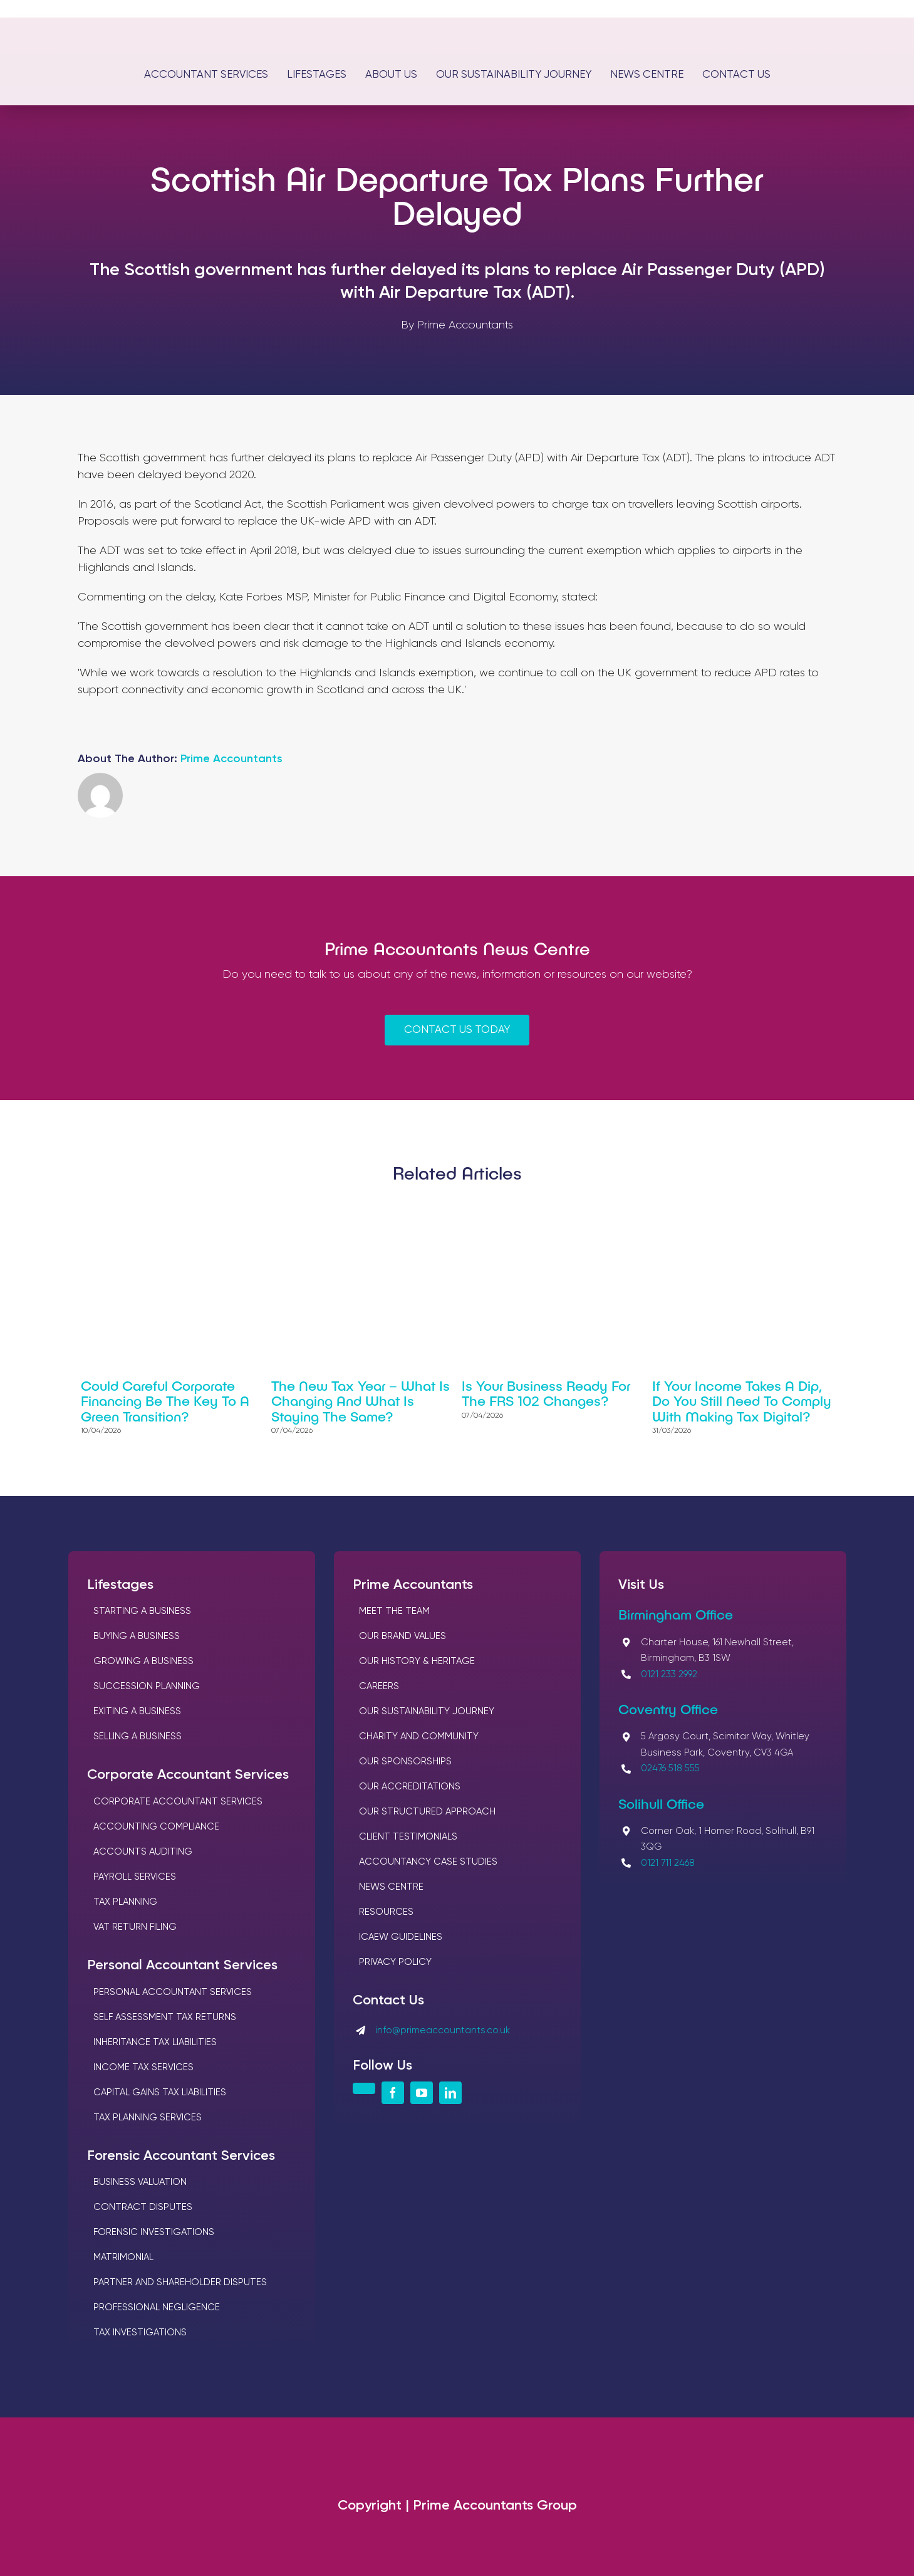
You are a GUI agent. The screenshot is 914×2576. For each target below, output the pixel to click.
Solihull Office (661, 1803)
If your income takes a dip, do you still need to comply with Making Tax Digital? (741, 1400)
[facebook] (393, 2092)
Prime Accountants (231, 759)
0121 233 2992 (669, 1674)
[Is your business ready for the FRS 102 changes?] (552, 1236)
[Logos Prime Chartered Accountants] (457, 24)
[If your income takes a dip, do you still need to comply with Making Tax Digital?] (742, 1236)
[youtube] (421, 2092)
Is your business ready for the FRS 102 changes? (546, 1392)
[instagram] (364, 2088)
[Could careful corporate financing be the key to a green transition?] (171, 1236)
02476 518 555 (670, 1768)
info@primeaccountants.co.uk (442, 2030)
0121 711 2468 (668, 1863)
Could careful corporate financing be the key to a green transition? (165, 1400)
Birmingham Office (675, 1614)
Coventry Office (668, 1708)
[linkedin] (450, 2092)
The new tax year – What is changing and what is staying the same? (360, 1400)
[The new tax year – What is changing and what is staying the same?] (361, 1236)
